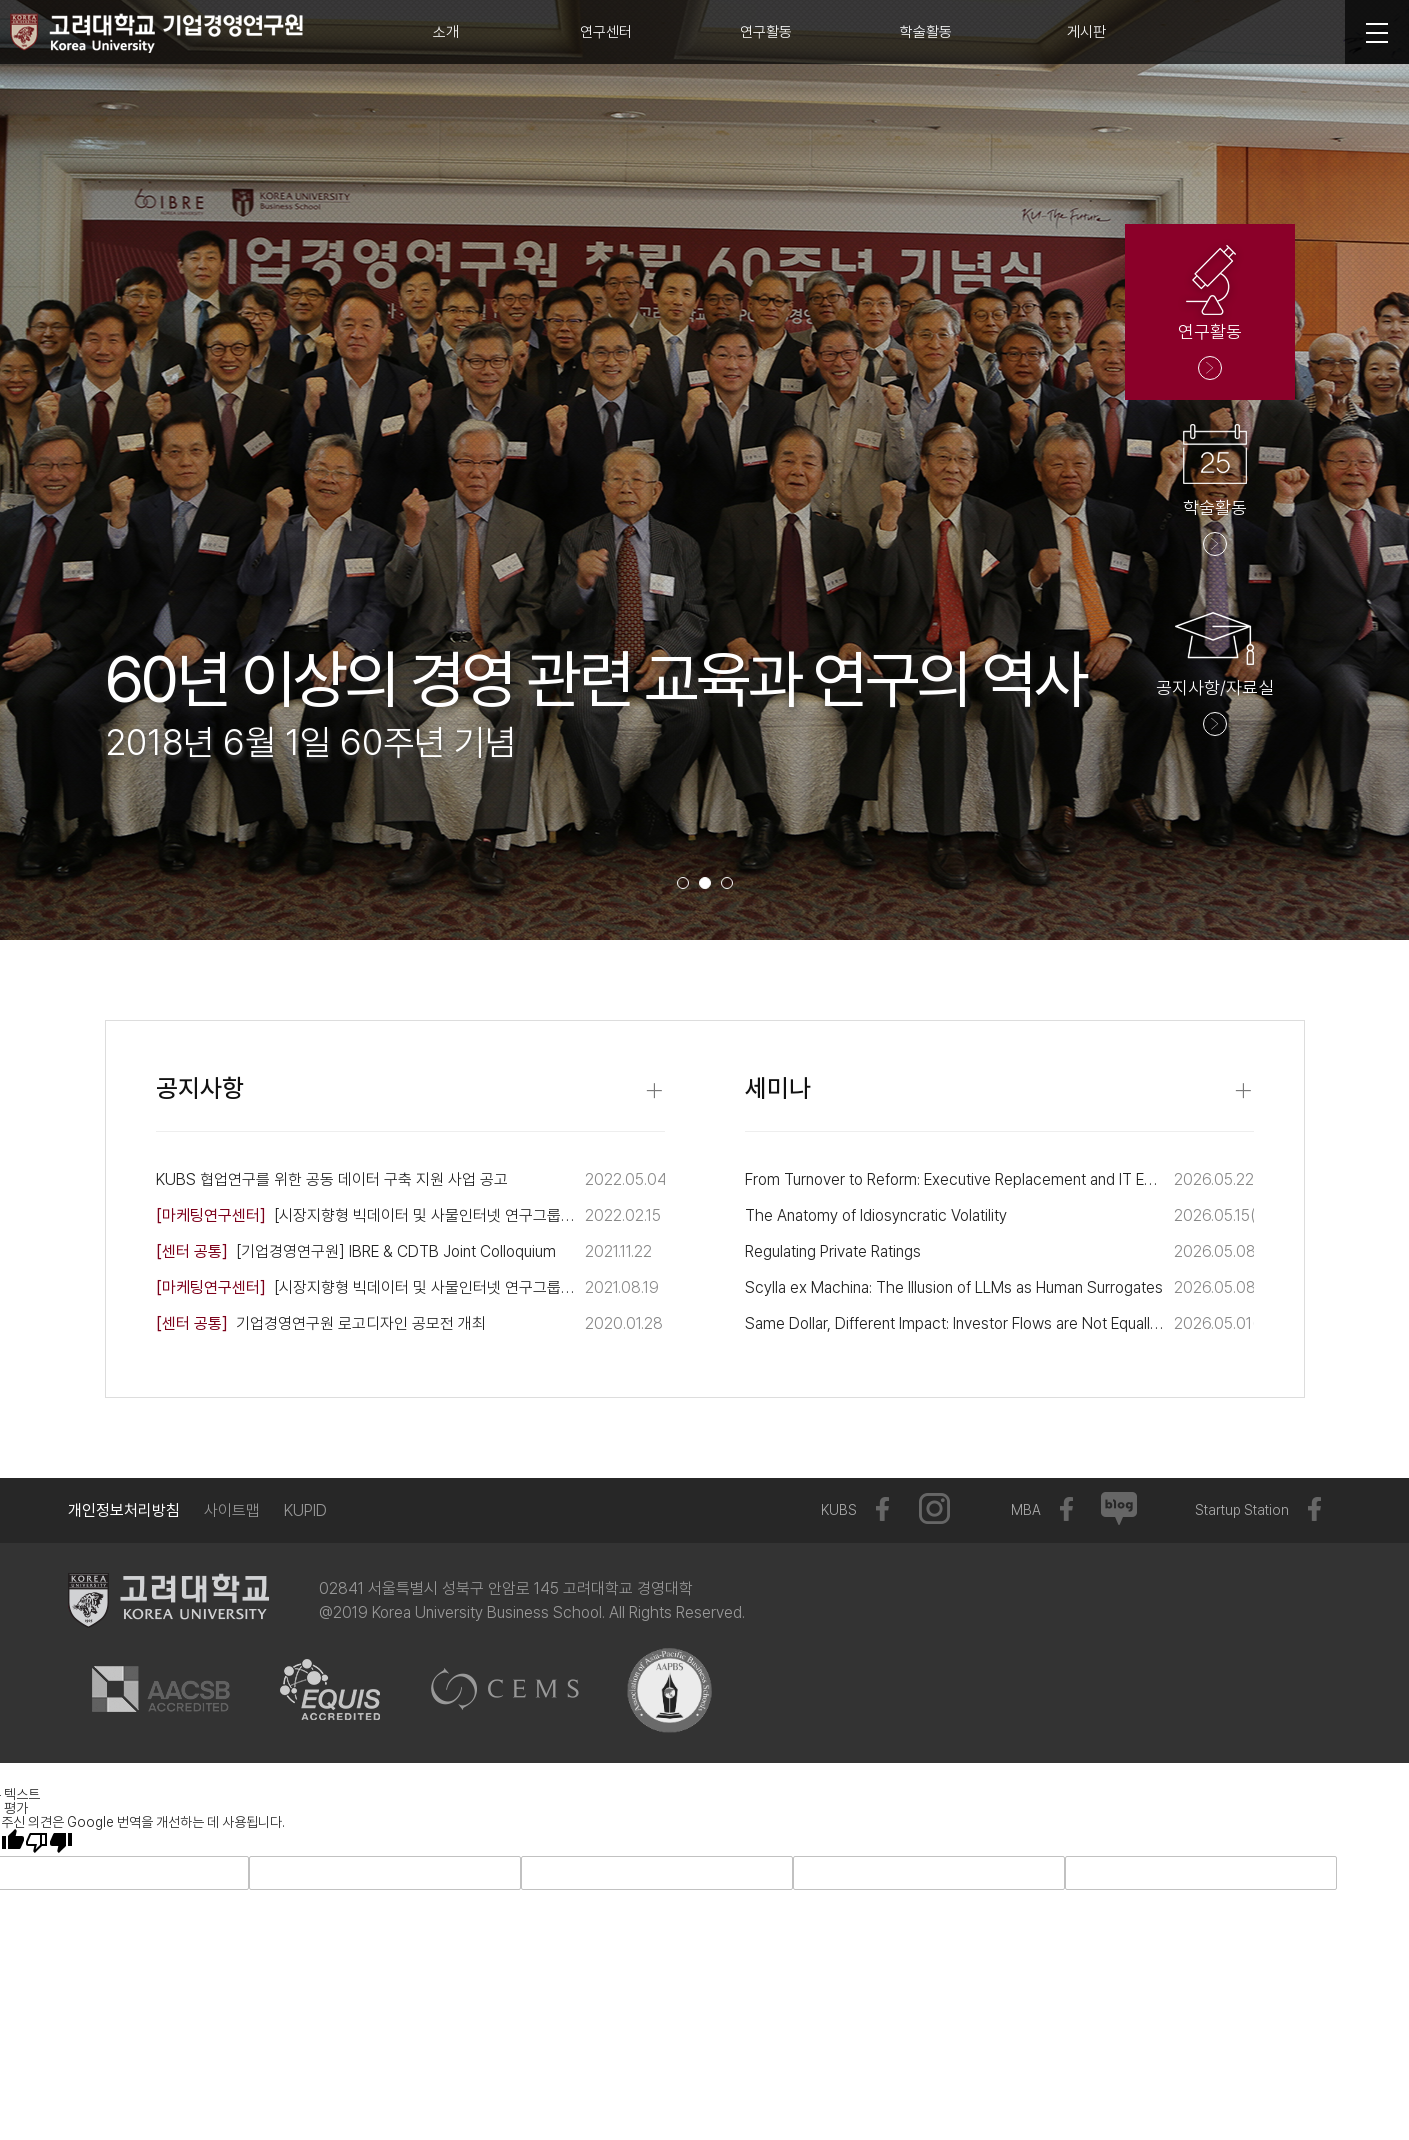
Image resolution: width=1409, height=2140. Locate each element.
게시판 (1086, 32)
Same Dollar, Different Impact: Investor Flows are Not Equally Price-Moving (954, 1323)
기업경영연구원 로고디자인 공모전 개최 (321, 1323)
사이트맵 (232, 1510)
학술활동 (926, 32)
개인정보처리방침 (124, 1510)
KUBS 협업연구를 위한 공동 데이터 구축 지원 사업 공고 (332, 1179)
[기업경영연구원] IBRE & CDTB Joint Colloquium (356, 1251)
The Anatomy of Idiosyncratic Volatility (876, 1215)
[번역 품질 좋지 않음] (49, 1842)
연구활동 (766, 32)
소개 (446, 32)
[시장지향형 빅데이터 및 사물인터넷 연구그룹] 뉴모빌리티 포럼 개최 (365, 1287)
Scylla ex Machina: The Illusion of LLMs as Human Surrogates (954, 1287)
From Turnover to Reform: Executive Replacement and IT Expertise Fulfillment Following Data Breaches (954, 1179)
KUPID (305, 1510)
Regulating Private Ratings (833, 1251)
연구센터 (606, 32)
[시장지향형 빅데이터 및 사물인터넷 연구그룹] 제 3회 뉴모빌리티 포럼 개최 (365, 1215)
